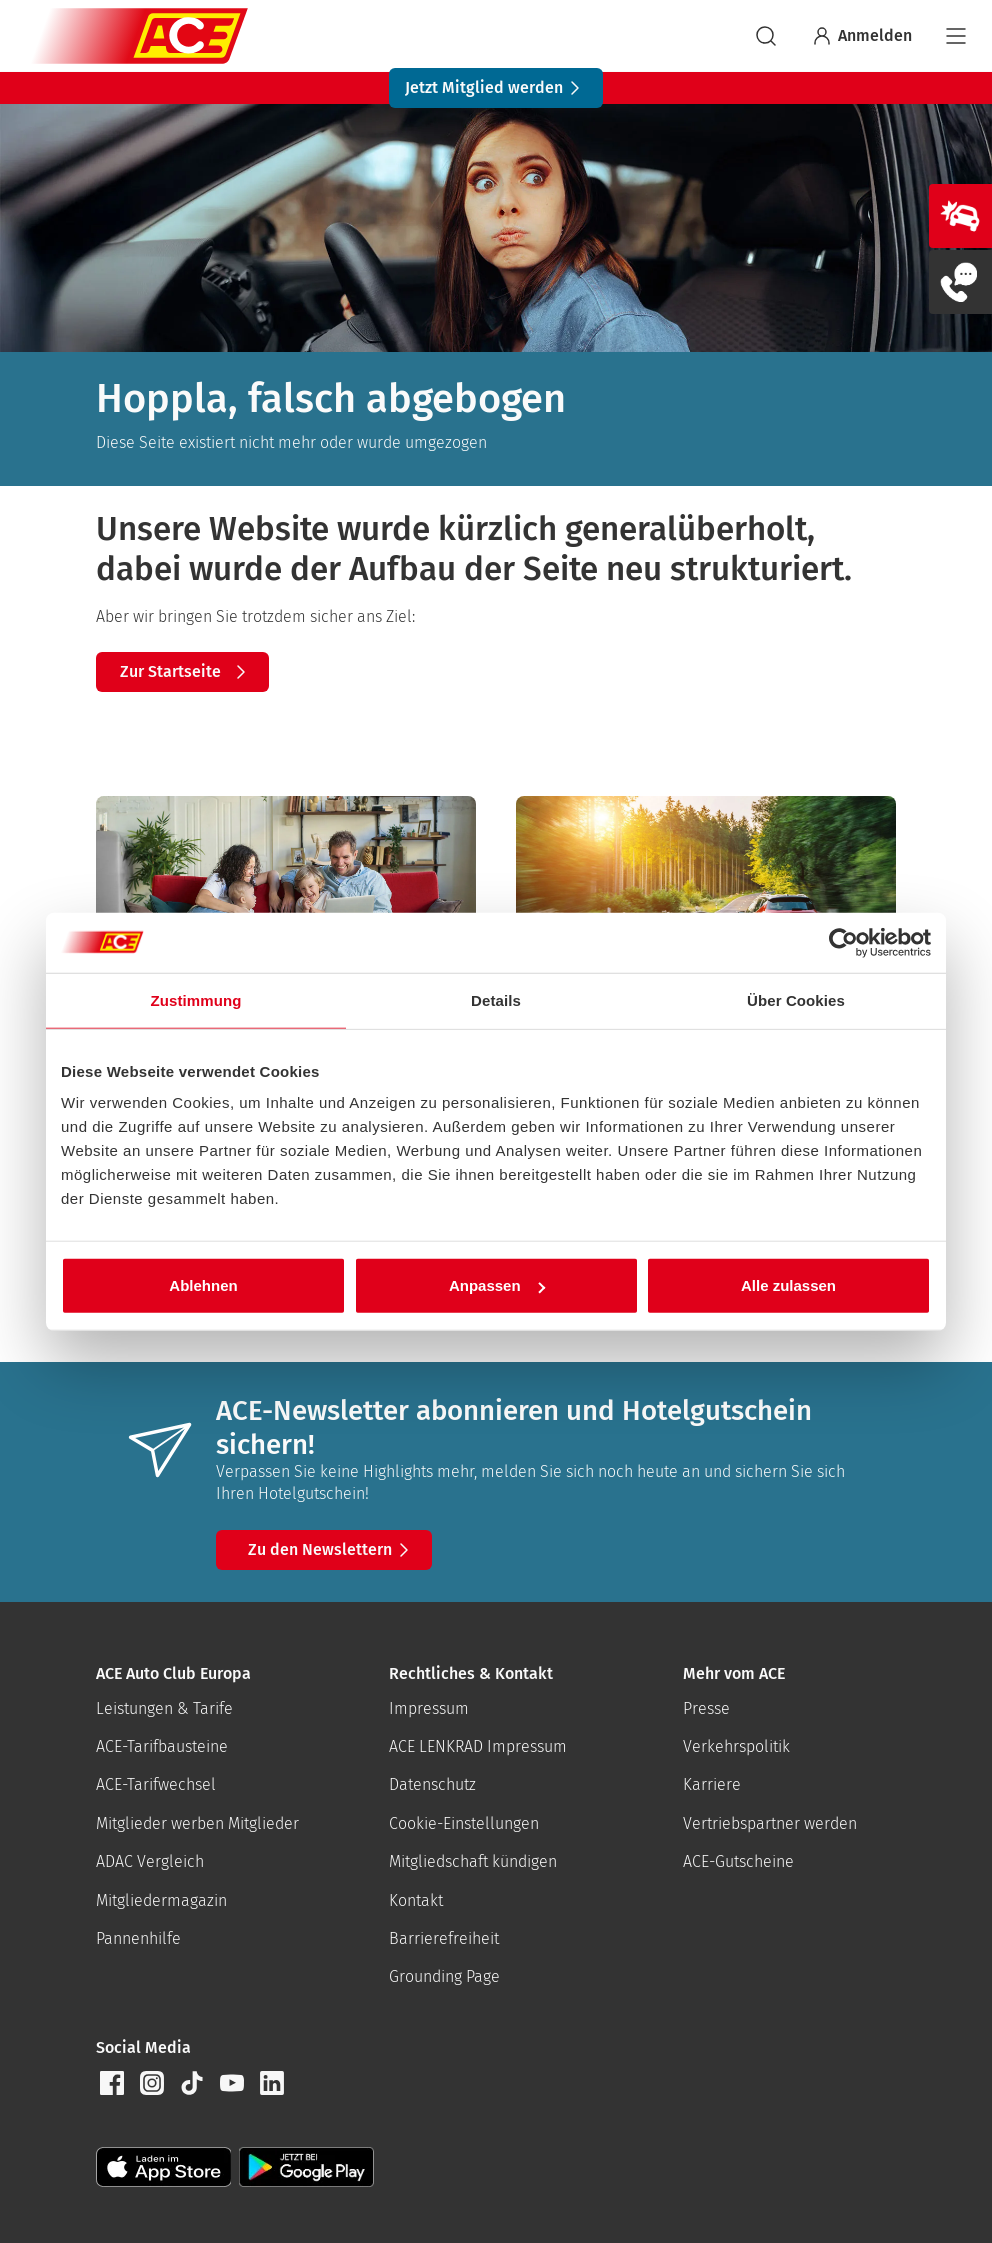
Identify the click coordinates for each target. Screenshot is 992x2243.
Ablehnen (203, 1285)
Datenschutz (432, 1784)
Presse (706, 1708)
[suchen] (766, 36)
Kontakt (416, 1900)
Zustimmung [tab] (196, 999)
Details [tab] (496, 999)
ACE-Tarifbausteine (162, 1746)
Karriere (712, 1784)
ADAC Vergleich (150, 1861)
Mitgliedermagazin (161, 1900)
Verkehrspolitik (736, 1746)
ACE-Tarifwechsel (156, 1784)
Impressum (429, 1708)
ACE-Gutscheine (738, 1861)
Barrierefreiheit (444, 1938)
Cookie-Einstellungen (464, 1823)
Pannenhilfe (138, 1938)
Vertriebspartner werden (770, 1823)
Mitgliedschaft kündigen (473, 1861)
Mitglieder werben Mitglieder (197, 1823)
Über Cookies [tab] (796, 999)
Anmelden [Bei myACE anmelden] (861, 36)
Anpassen (497, 1285)
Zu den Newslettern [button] (332, 1550)
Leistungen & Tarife (164, 1708)
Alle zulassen (788, 1285)
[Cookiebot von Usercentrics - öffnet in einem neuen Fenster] (843, 942)
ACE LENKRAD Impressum (478, 1746)
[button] (112, 2083)
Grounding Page (444, 1976)
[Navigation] (956, 36)
